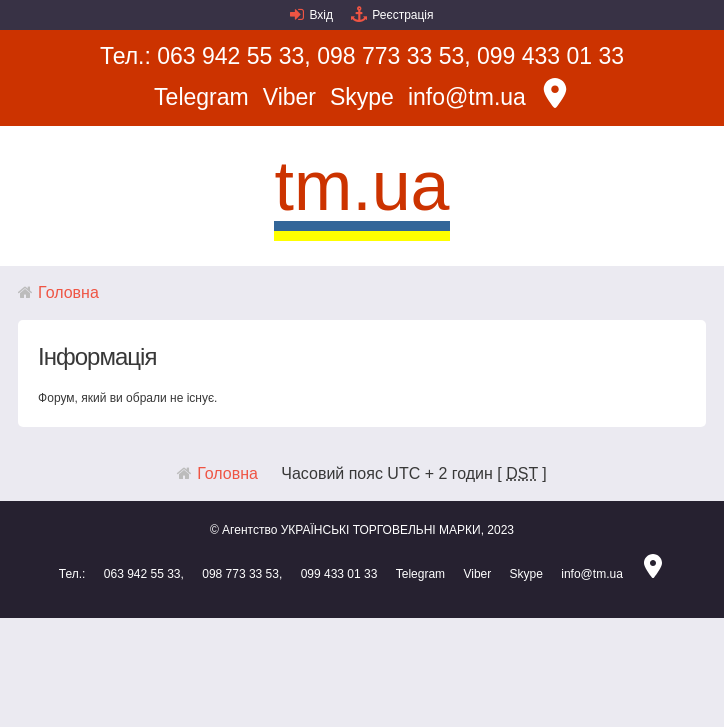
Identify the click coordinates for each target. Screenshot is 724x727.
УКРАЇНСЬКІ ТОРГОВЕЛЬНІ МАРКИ (381, 530)
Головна (68, 292)
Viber (289, 97)
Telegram (201, 97)
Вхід (321, 15)
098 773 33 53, (393, 56)
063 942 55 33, (233, 56)
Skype (362, 97)
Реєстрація (402, 15)
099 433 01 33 (550, 56)
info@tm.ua (467, 97)
